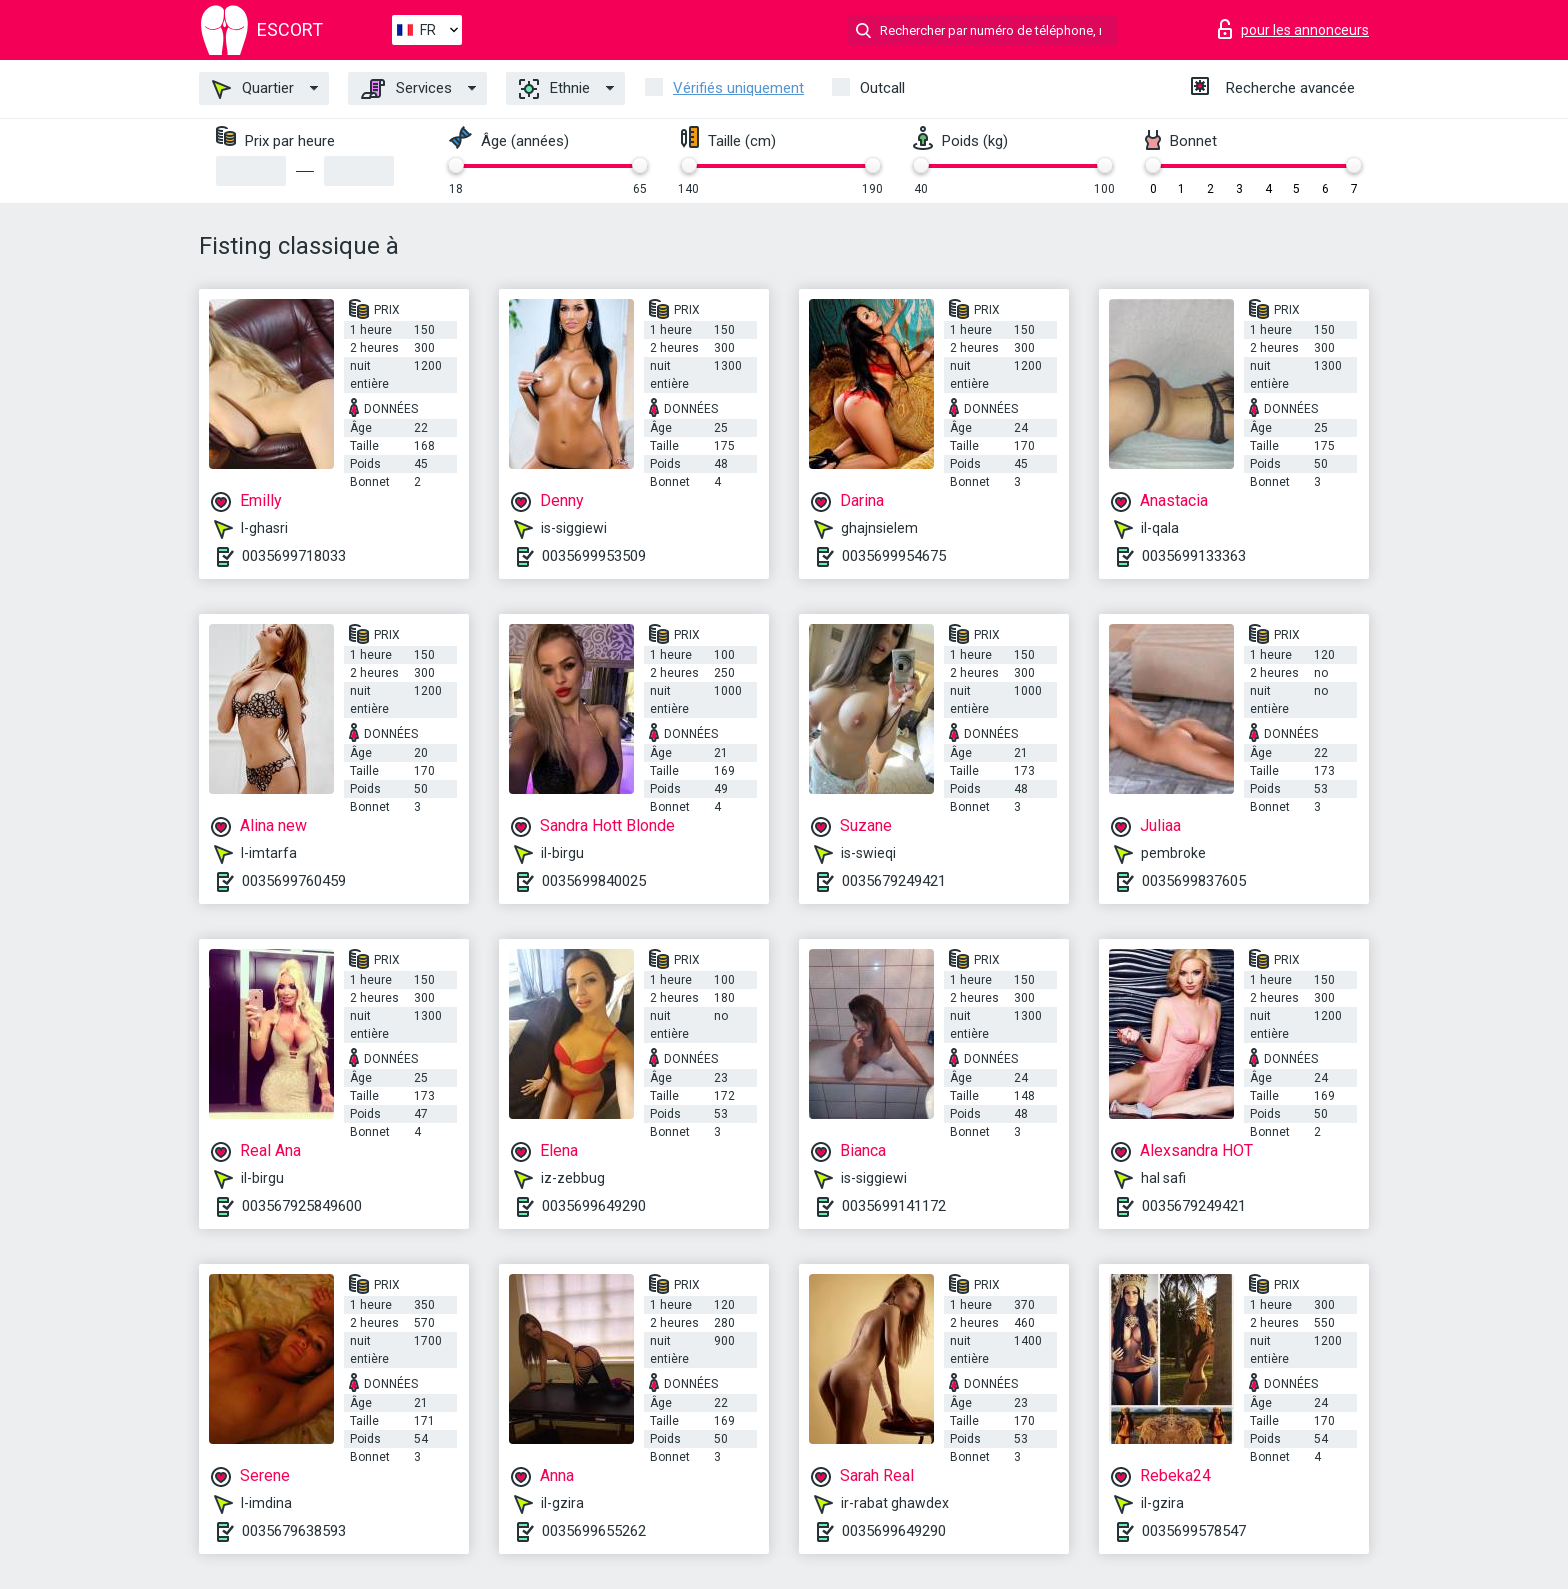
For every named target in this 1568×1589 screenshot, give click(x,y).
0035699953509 (594, 556)
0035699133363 (1194, 556)
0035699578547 (1194, 1531)
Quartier (253, 89)
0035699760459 (294, 881)
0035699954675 (894, 556)
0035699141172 (894, 1206)
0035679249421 (894, 881)
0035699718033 (294, 556)
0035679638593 (294, 1531)
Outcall (882, 88)
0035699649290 (594, 1206)
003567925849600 (302, 1206)
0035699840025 (594, 881)
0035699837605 (1194, 881)
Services (406, 89)
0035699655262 (594, 1531)
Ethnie (554, 89)
